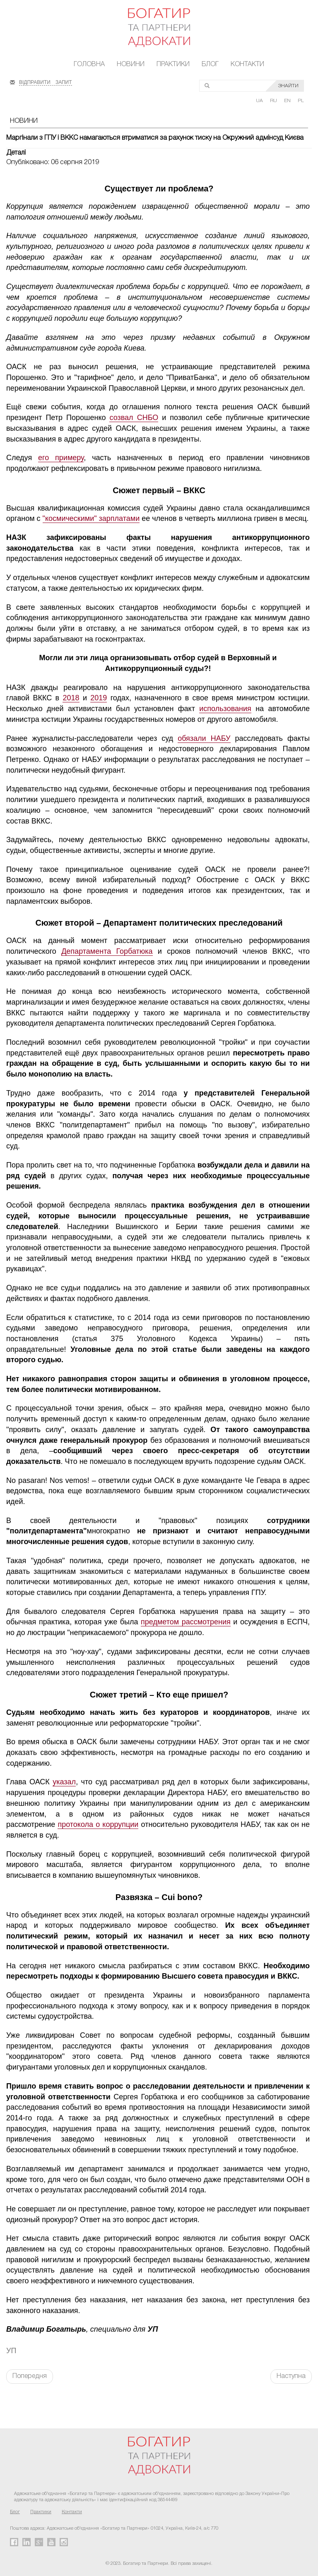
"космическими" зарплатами (91, 518)
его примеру (61, 458)
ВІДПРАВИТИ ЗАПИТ (45, 81)
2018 (71, 698)
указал (64, 1782)
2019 (98, 698)
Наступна (291, 2376)
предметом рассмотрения (186, 1622)
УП (11, 2351)
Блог (210, 64)
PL (301, 100)
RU (274, 100)
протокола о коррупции (98, 1824)
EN (288, 100)
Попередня (29, 2376)
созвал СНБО (133, 417)
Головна (89, 64)
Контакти (247, 64)
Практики (173, 64)
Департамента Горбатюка (106, 951)
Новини (131, 64)
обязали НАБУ (204, 738)
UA (260, 100)
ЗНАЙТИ (288, 86)
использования (225, 708)
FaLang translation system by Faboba (26, 2398)
